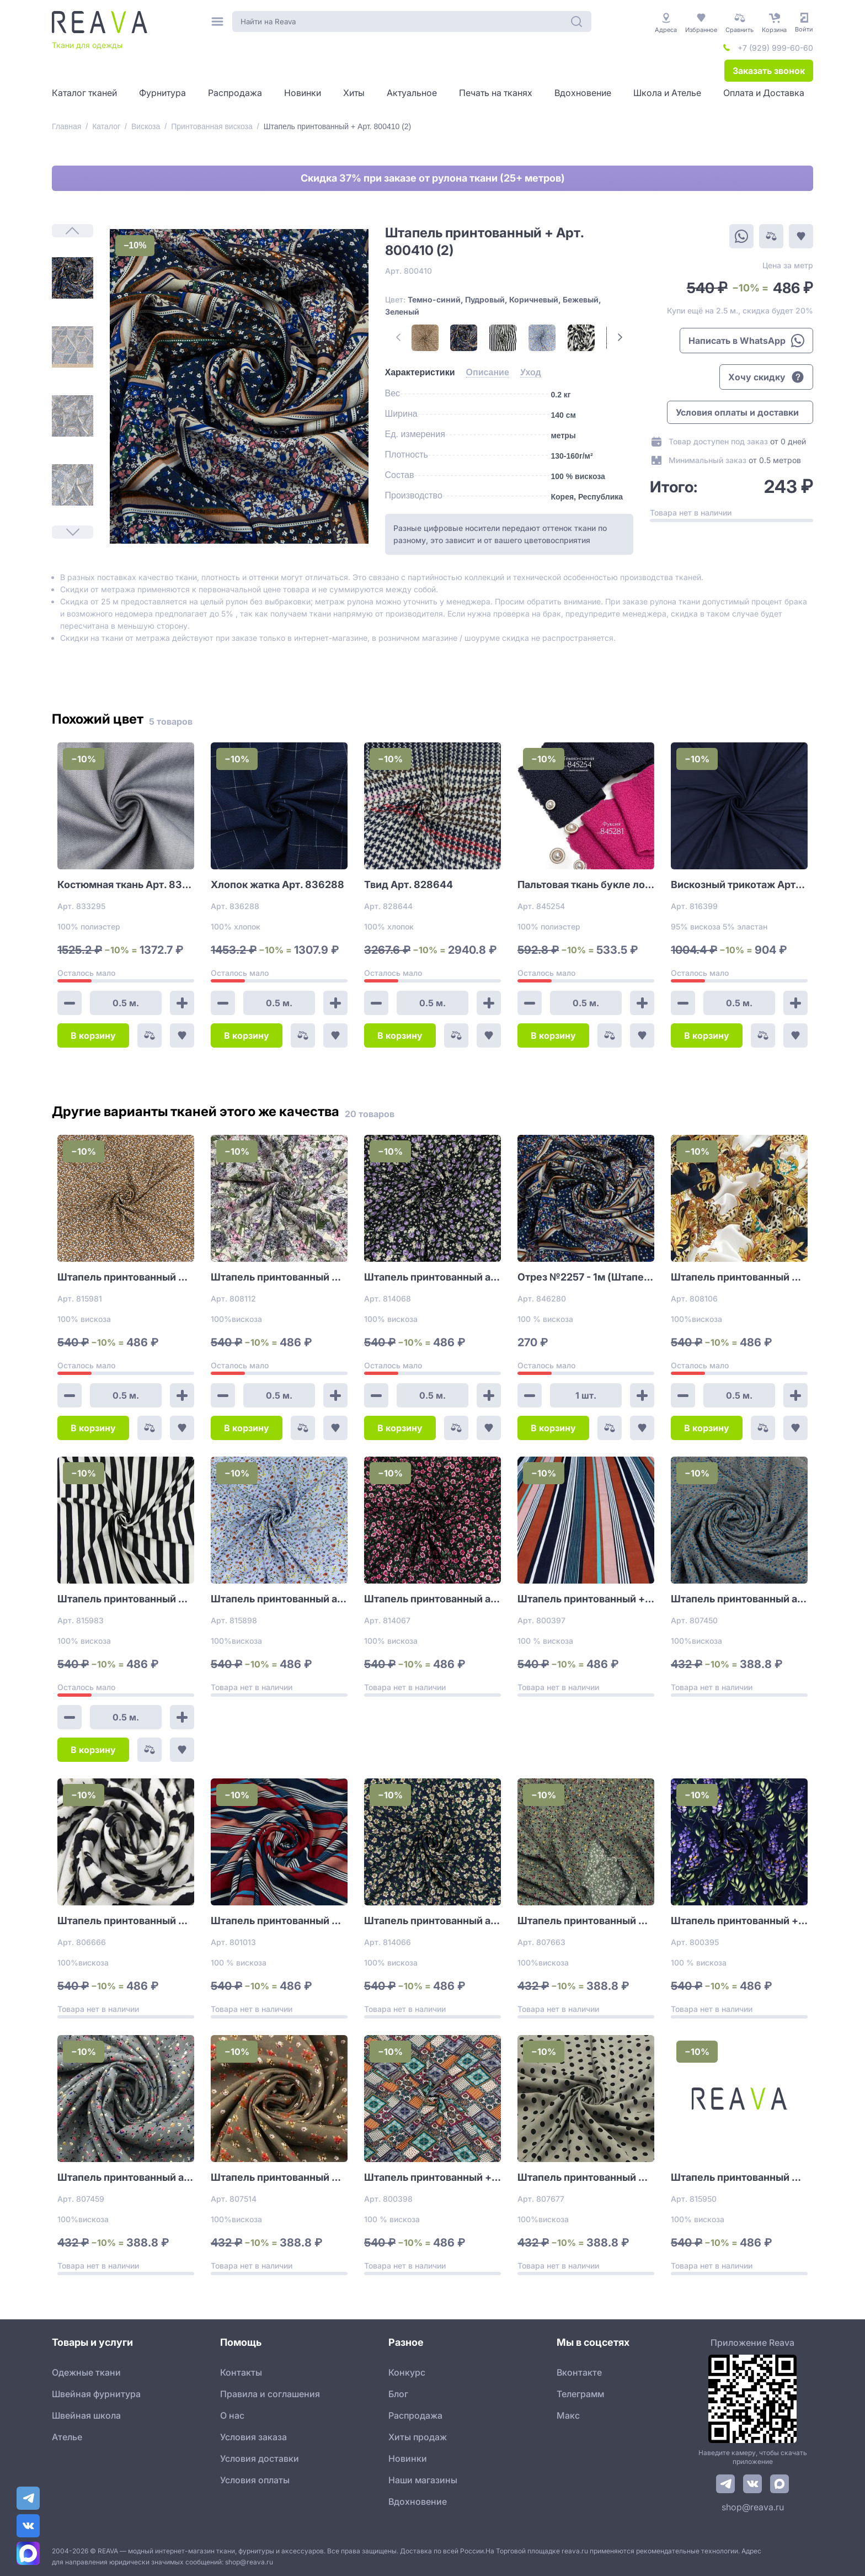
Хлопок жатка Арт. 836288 (277, 884)
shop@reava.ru (753, 2507)
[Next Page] (620, 337)
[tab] (420, 372)
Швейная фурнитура (96, 2393)
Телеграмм (580, 2393)
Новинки (407, 2458)
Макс (568, 2415)
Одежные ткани (86, 2372)
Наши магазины (422, 2479)
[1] (72, 278)
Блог (398, 2393)
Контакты (241, 2372)
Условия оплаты (255, 2479)
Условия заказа (253, 2436)
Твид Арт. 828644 (408, 884)
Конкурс (406, 2372)
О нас (232, 2415)
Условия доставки (259, 2458)
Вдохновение (417, 2501)
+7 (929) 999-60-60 (775, 47)
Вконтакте (579, 2372)
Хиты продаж (417, 2436)
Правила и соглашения (270, 2393)
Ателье (67, 2436)
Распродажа (415, 2415)
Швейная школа (86, 2415)
